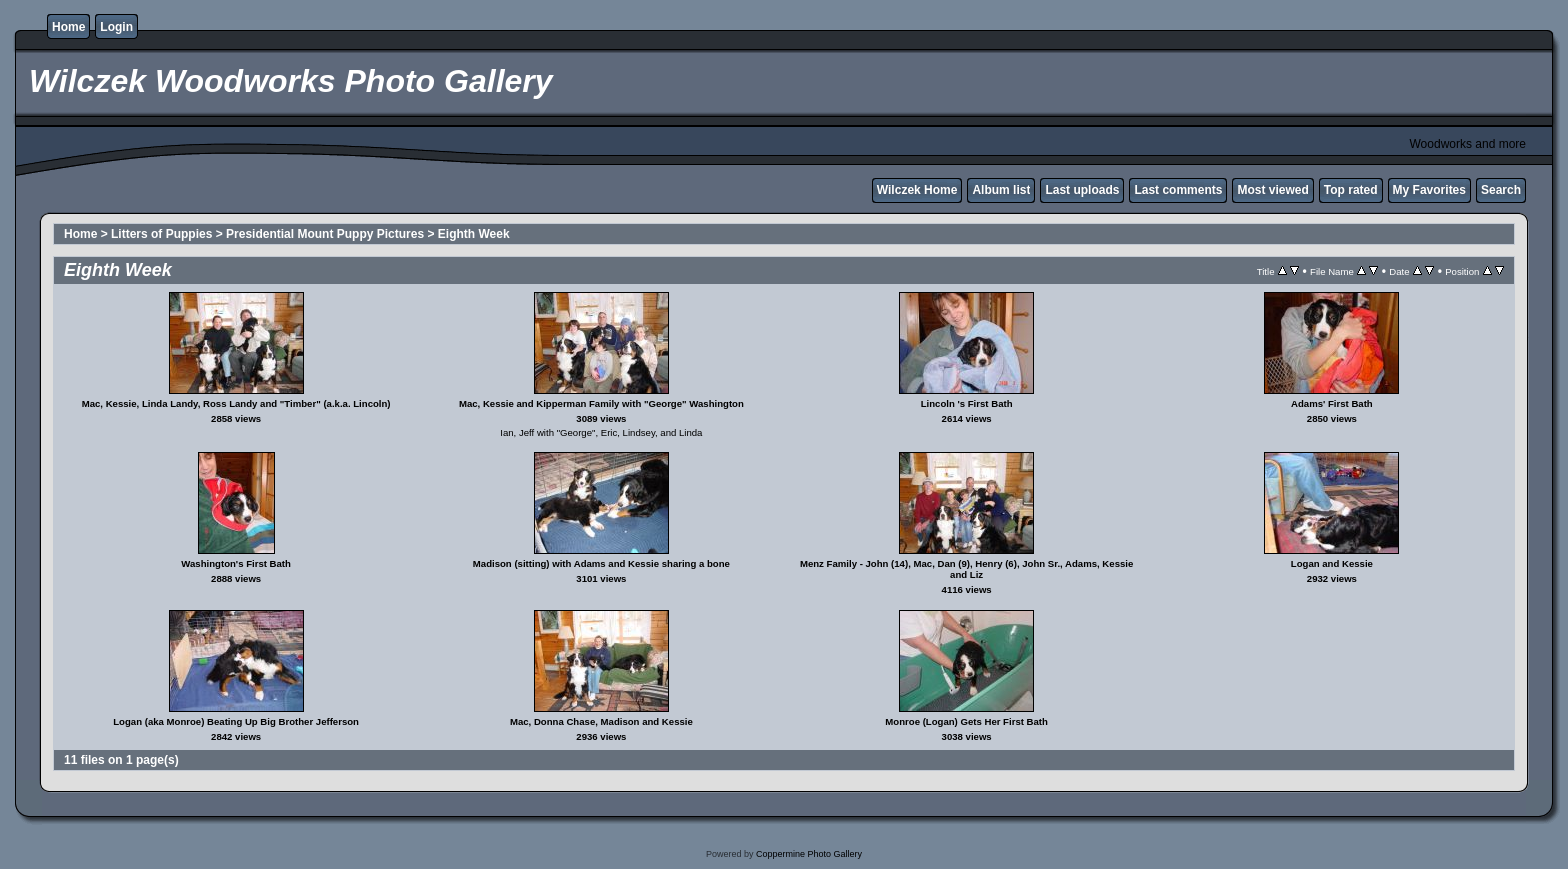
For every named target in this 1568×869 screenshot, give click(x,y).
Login (116, 27)
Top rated (1351, 190)
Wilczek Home (917, 190)
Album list (1001, 190)
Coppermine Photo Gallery (809, 854)
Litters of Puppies (161, 234)
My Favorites (1429, 190)
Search (1501, 190)
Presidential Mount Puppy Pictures (325, 234)
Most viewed (1272, 190)
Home (68, 27)
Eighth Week (474, 234)
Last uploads (1082, 190)
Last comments (1178, 190)
